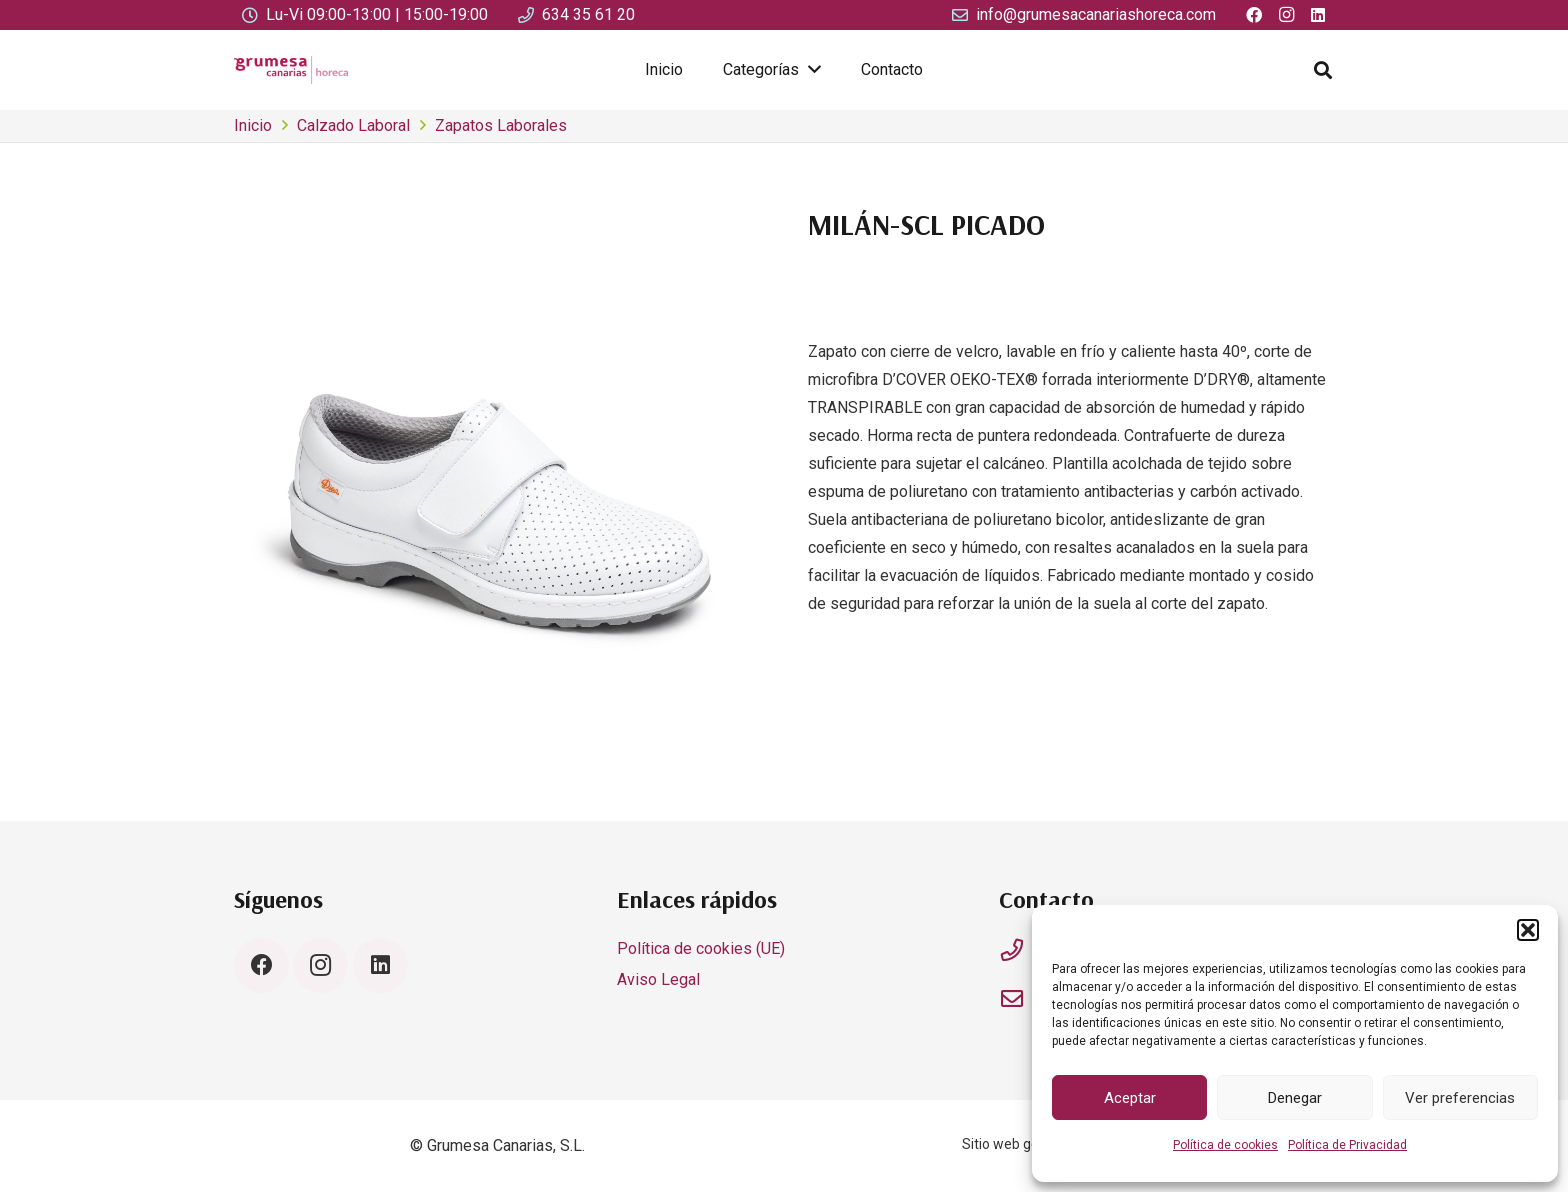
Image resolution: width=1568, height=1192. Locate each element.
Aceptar (1130, 1098)
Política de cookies (1225, 1145)
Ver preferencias (1460, 1098)
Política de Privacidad (1347, 1145)
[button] (1528, 930)
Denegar (1295, 1098)
